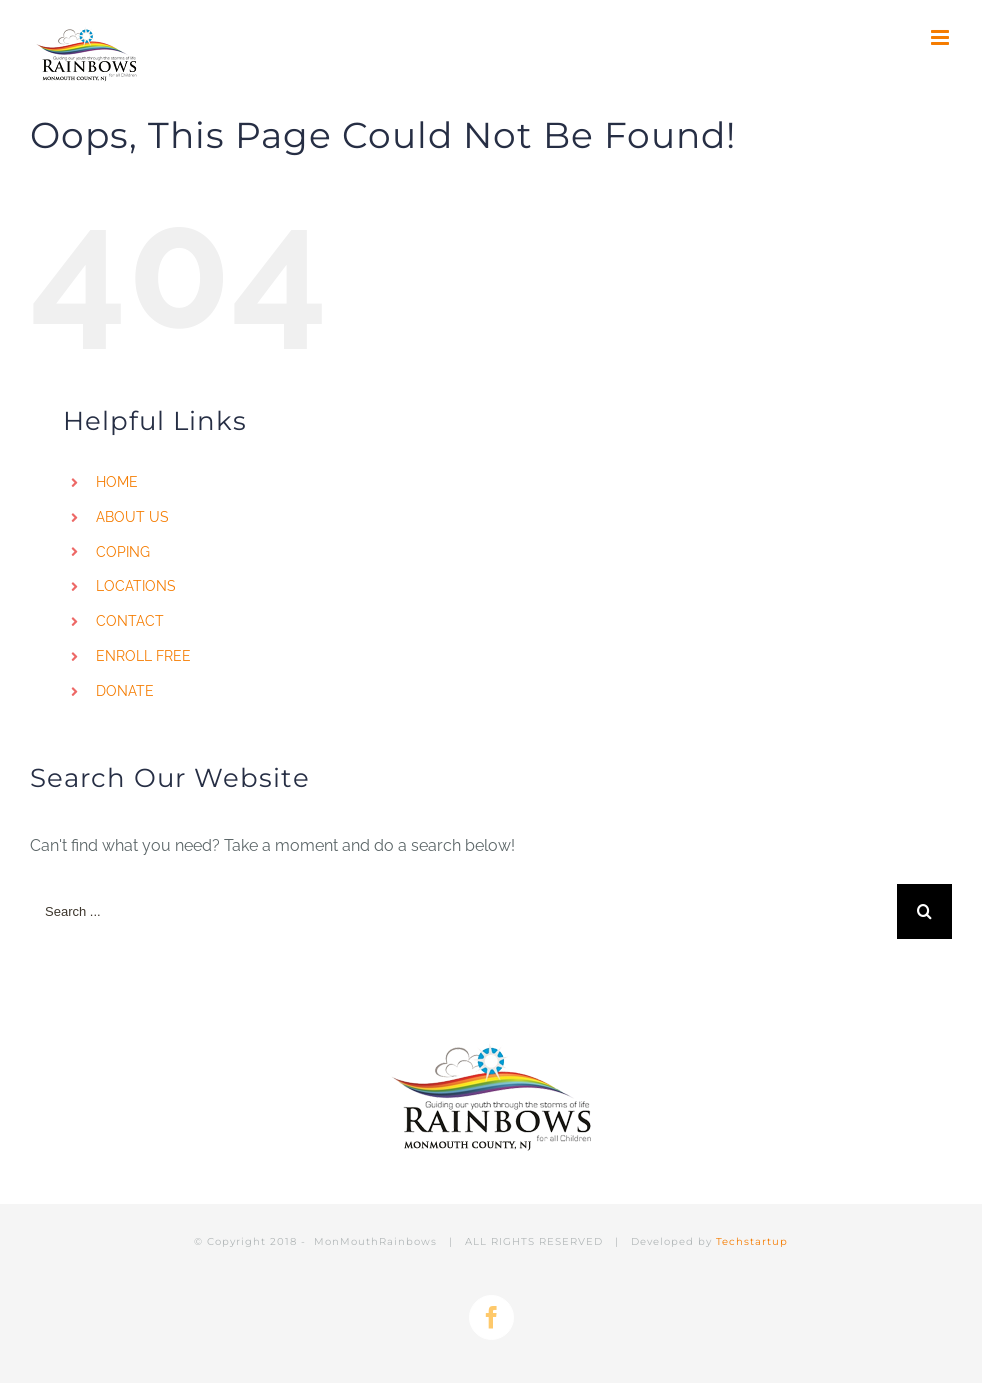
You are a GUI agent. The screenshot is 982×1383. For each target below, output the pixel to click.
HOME (117, 482)
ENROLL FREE (143, 656)
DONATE (125, 691)
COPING (123, 552)
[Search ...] (463, 911)
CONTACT (130, 621)
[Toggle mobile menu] (941, 37)
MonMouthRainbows (377, 1241)
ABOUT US (132, 517)
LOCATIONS (136, 586)
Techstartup (752, 1241)
